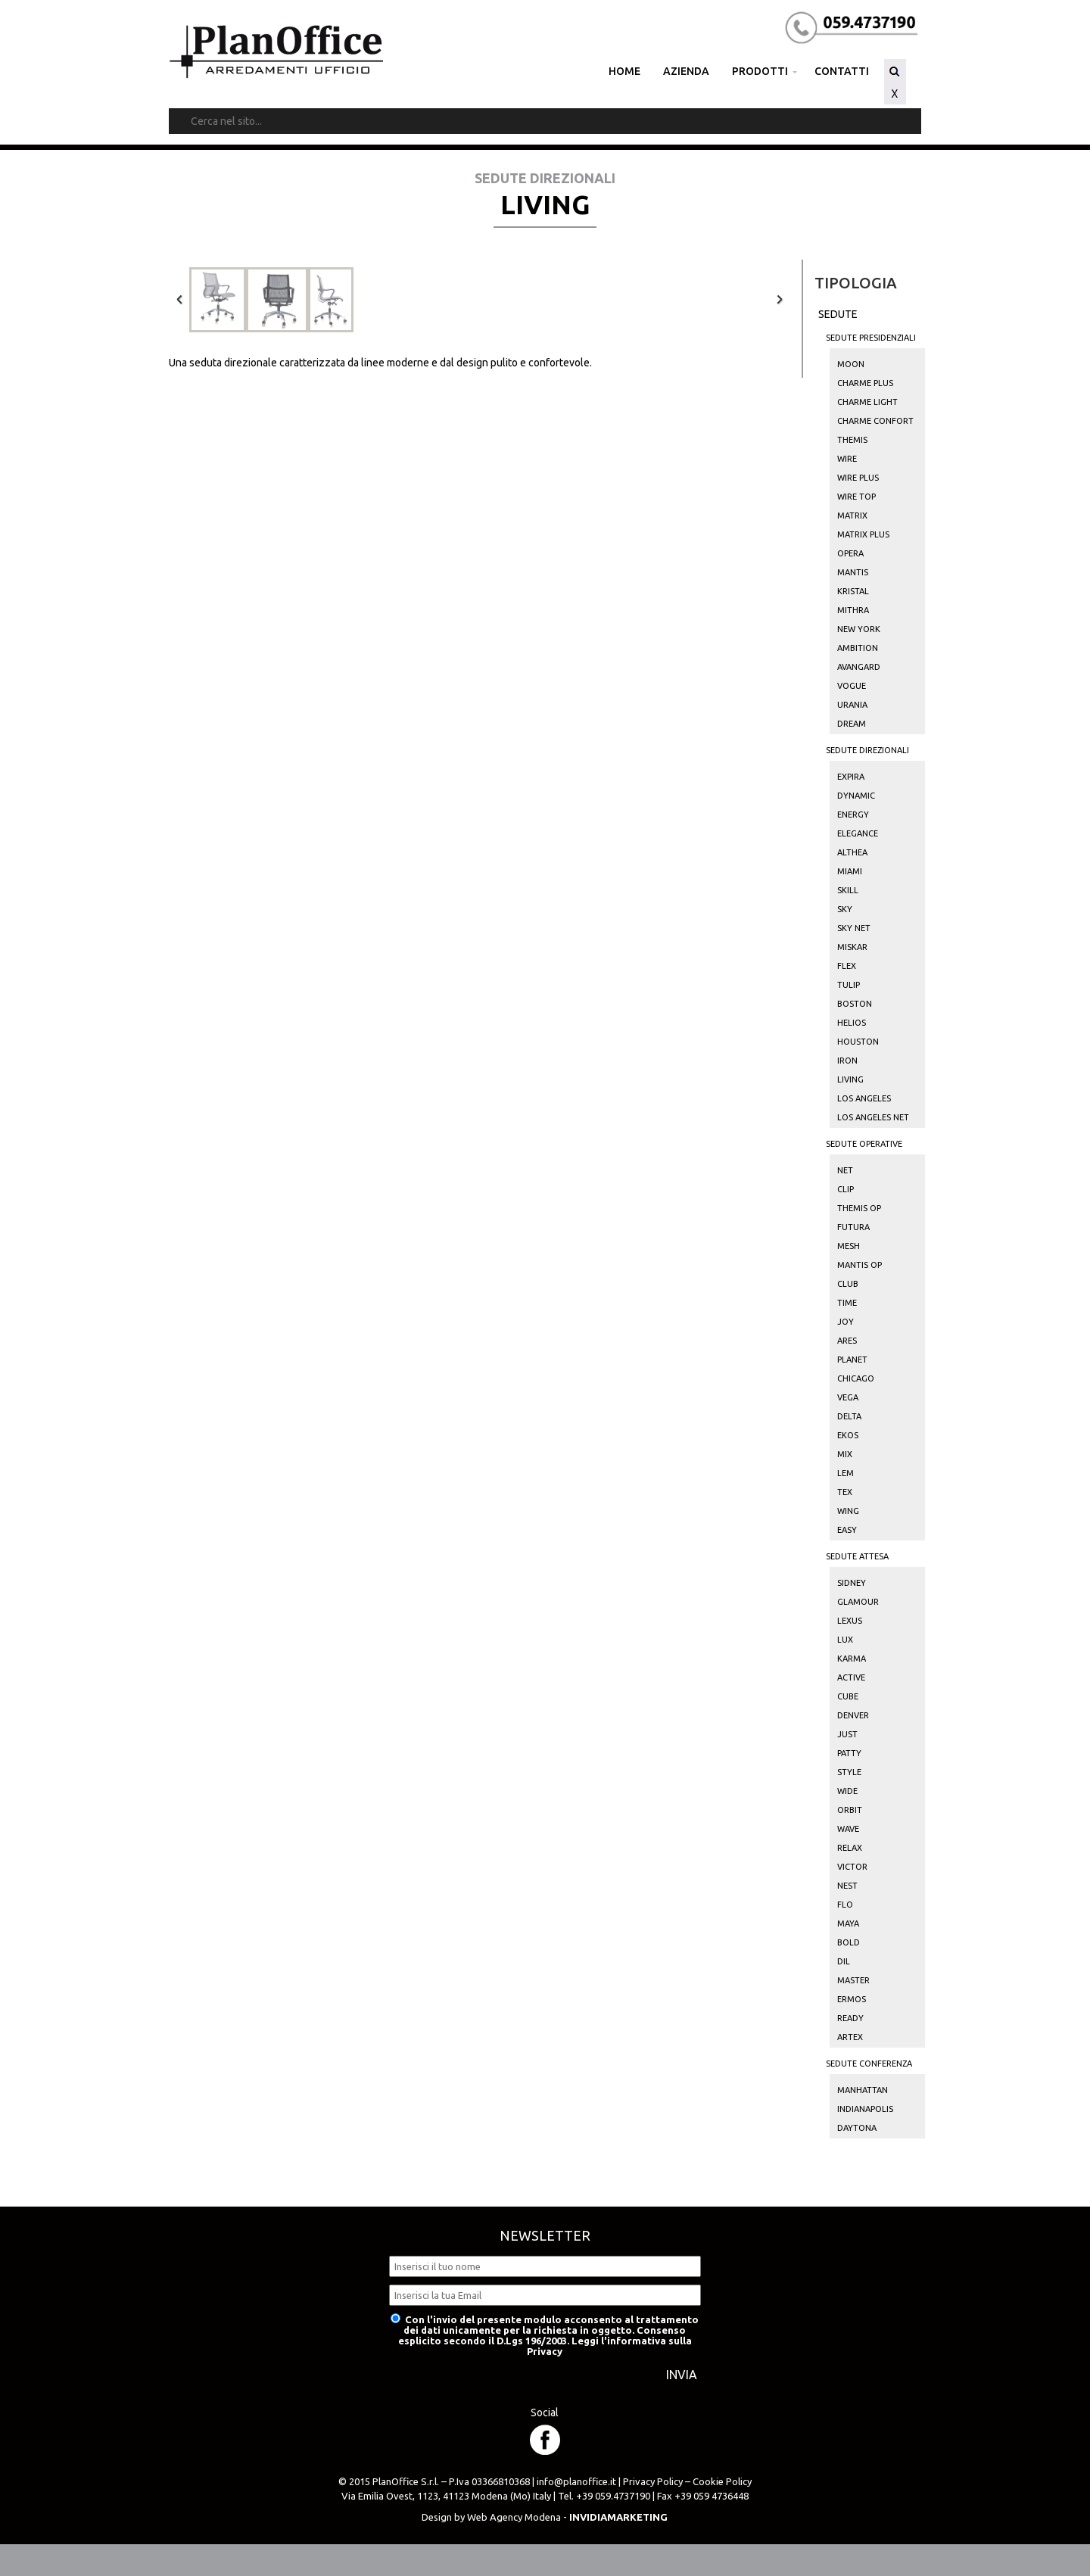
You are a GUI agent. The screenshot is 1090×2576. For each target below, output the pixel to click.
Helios (851, 1022)
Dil (843, 1961)
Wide (847, 1791)
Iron (847, 1060)
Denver (853, 1715)
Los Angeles (864, 1098)
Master (853, 1980)
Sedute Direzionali (867, 750)
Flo (845, 1904)
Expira (850, 776)
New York (858, 629)
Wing (848, 1510)
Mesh (848, 1246)
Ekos (847, 1435)
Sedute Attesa (857, 1556)
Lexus (849, 1620)
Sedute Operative (864, 1143)
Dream (851, 723)
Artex (850, 2037)
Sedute (838, 314)
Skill (847, 890)
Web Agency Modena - (567, 2517)
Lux (845, 1639)
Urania (852, 704)
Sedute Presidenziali (871, 337)
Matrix (852, 515)
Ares (847, 1340)
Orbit (849, 1809)
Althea (852, 852)
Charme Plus (865, 383)
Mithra (853, 610)
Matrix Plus (863, 534)
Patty (849, 1753)
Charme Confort (875, 420)
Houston (858, 1041)
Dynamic (856, 795)
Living (850, 1079)
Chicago (855, 1378)
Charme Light (867, 401)
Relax (849, 1847)
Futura (853, 1227)
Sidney (851, 1582)
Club (847, 1283)
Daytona (857, 2127)
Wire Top (856, 496)
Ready (850, 2018)
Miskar (852, 947)
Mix (844, 1454)
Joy (845, 1321)
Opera (850, 553)
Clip (845, 1189)
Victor (852, 1866)
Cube (847, 1696)
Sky (844, 909)
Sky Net (853, 928)
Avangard (858, 666)
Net (845, 1170)
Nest (847, 1885)
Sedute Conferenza (869, 2063)
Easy (847, 1529)
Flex (846, 965)
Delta (849, 1416)
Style (849, 1772)
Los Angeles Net (873, 1117)
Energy (853, 814)
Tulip (848, 984)
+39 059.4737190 (613, 2495)
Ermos (851, 1999)
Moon (850, 364)
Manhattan (862, 2090)
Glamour (858, 1601)
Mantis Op (859, 1264)
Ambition (857, 648)
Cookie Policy (722, 2481)
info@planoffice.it (576, 2481)
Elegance (857, 833)
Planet (852, 1359)
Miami (849, 871)
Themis (852, 439)
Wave (848, 1828)
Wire (847, 458)
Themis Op (859, 1208)
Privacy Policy (653, 2481)
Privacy (544, 2351)
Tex (844, 1492)
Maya (848, 1923)
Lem (845, 1473)
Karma (851, 1658)
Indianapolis (865, 2108)
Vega (847, 1397)
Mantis (852, 572)
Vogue (851, 685)
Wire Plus (858, 477)
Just (847, 1734)
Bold (848, 1942)
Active (851, 1677)
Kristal (853, 591)
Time (847, 1302)
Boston (854, 1003)
